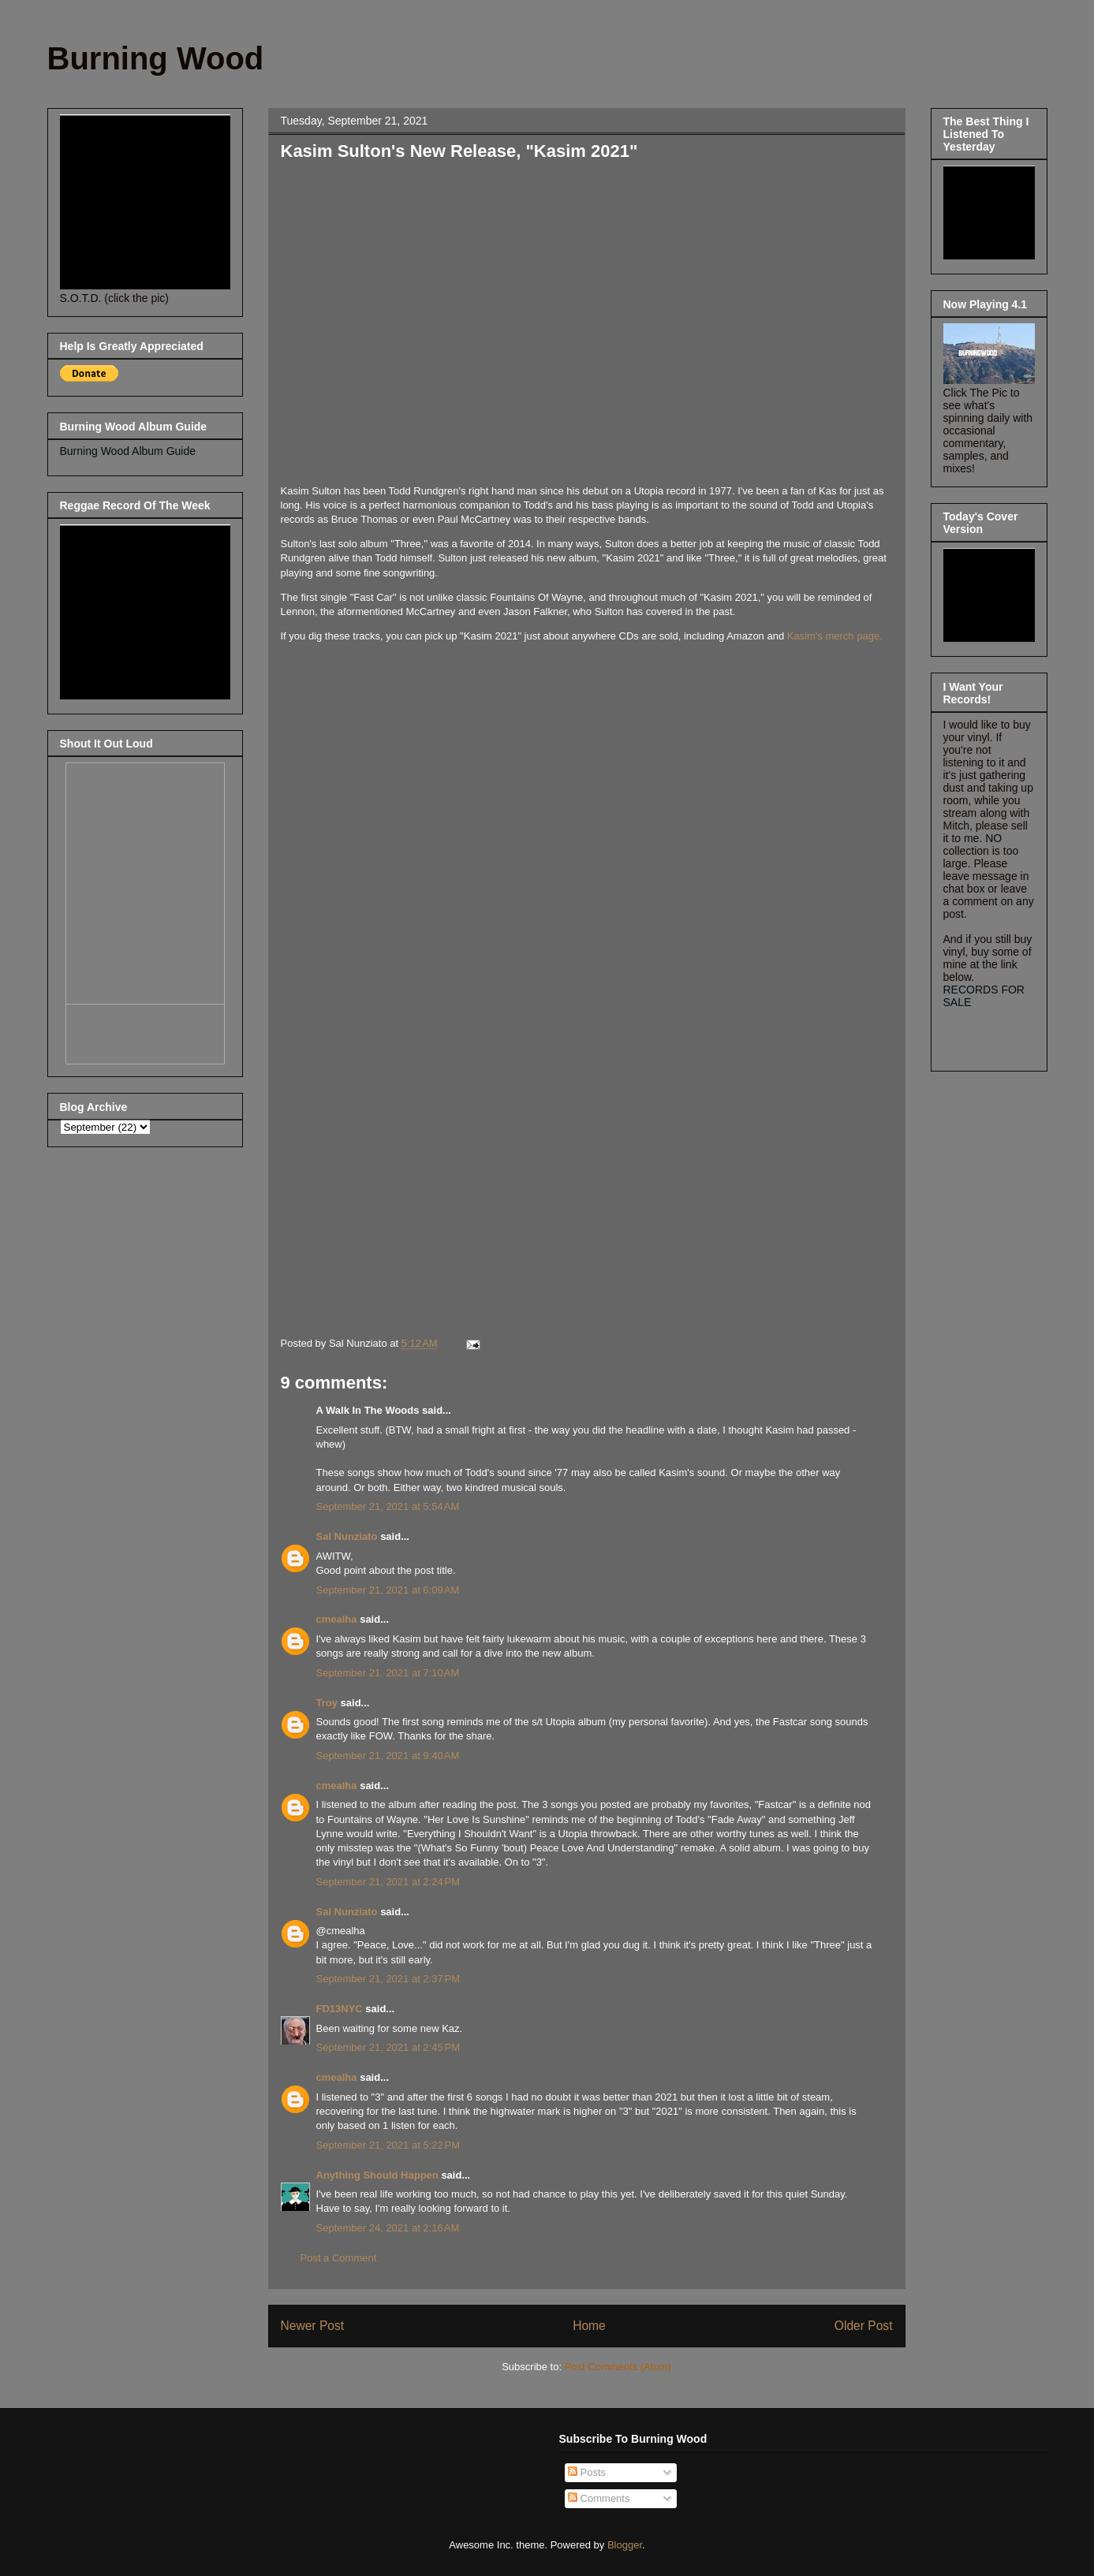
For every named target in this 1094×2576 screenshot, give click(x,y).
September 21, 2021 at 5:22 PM (388, 2145)
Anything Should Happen (377, 2175)
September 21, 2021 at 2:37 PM (388, 1979)
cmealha (336, 1619)
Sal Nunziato (347, 1536)
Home (589, 2325)
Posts (587, 2472)
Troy (327, 1703)
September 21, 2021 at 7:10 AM (388, 1673)
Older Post (864, 2325)
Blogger (624, 2545)
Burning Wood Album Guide (128, 451)
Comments (598, 2498)
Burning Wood (155, 58)
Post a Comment (339, 2258)
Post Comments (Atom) (618, 2367)
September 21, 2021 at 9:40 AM (388, 1755)
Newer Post (313, 2325)
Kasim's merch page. (835, 636)
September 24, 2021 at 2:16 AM (388, 2228)
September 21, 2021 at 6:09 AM (388, 1590)
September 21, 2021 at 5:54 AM (388, 1506)
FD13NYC (339, 2009)
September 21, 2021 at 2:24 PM (388, 1882)
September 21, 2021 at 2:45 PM (388, 2047)
